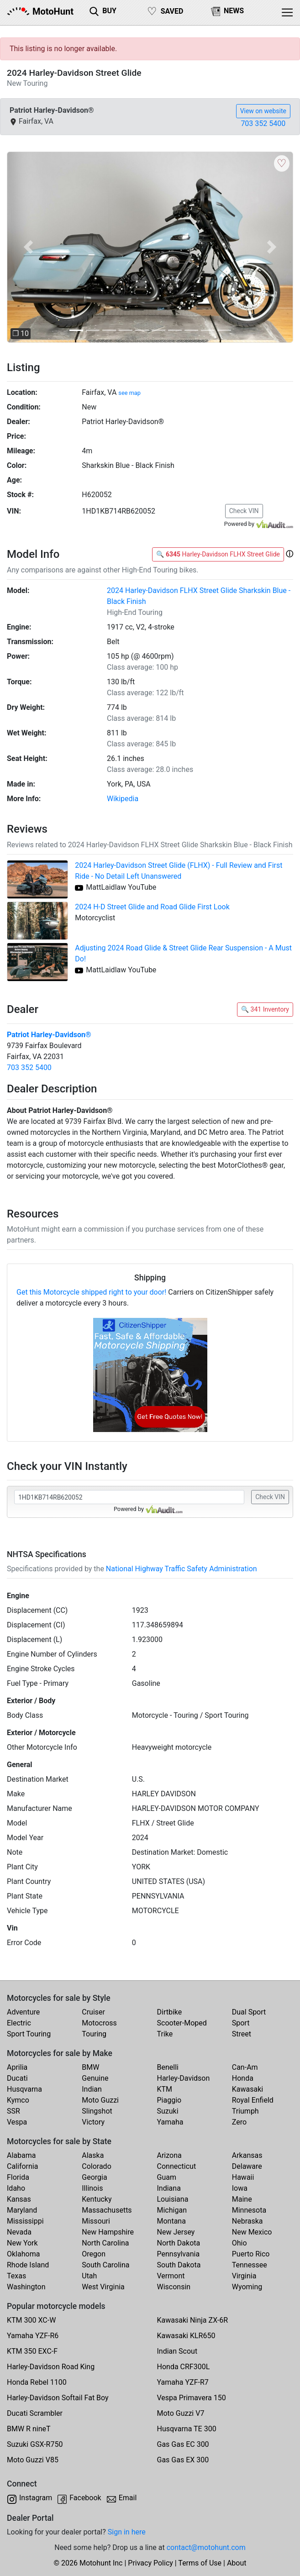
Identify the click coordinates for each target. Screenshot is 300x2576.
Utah (89, 2276)
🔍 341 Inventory (265, 1009)
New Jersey (176, 2232)
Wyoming (247, 2286)
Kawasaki (247, 2089)
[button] (28, 247)
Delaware (247, 2166)
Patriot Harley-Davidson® (49, 1034)
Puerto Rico (251, 2254)
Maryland (22, 2210)
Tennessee (249, 2265)
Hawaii (243, 2177)
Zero (239, 2122)
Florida (18, 2177)
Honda (242, 2078)
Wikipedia (122, 798)
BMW (90, 2067)
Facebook (85, 2497)
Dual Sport (249, 2012)
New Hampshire (108, 2232)
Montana (171, 2221)
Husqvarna (24, 2089)
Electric (19, 2023)
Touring (94, 2034)
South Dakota (179, 2265)
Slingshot (97, 2111)
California (22, 2166)
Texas (16, 2276)
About (237, 2563)
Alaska (93, 2155)
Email (128, 2497)
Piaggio (169, 2100)
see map (129, 392)
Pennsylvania (178, 2254)
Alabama (21, 2155)
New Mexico (252, 2232)
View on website (263, 111)
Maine (242, 2199)
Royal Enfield (253, 2100)
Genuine (95, 2078)
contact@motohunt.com (206, 2547)
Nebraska (247, 2221)
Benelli (168, 2067)
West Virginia (103, 2286)
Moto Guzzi (100, 2100)
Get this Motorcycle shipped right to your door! (91, 1292)
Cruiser (93, 2012)
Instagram (35, 2497)
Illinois (92, 2188)
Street (241, 2034)
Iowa (239, 2188)
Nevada (19, 2232)
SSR (13, 2111)
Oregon (93, 2254)
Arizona (169, 2155)
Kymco (18, 2100)
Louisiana (173, 2199)
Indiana (169, 2188)
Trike (165, 2034)
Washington (26, 2286)
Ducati (17, 2078)
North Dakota (178, 2243)
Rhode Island (28, 2265)
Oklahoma (23, 2254)
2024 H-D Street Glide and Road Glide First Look (152, 906)
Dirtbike (169, 2012)
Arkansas (247, 2155)
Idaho (16, 2188)
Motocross (99, 2023)
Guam (166, 2177)
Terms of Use (199, 2563)
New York (22, 2243)
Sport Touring (29, 2034)
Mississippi (25, 2221)
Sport (241, 2023)
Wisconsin (174, 2286)
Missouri (96, 2221)
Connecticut (176, 2166)
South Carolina (105, 2265)
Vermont (171, 2276)
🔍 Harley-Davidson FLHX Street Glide (218, 554)
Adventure (23, 2012)
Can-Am (245, 2067)
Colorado (96, 2166)
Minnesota (249, 2210)
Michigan (172, 2210)
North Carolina (105, 2243)
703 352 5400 (263, 123)
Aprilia (17, 2067)
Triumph (245, 2111)
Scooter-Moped (182, 2023)
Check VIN (244, 510)
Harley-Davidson (183, 2078)
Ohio (239, 2243)
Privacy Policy (150, 2563)
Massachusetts (107, 2210)
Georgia (94, 2177)
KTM (165, 2089)
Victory (93, 2122)
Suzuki (168, 2111)
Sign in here (127, 2532)
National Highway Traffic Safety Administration (181, 1568)
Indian (92, 2089)
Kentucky (96, 2199)
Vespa (17, 2122)
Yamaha (170, 2122)
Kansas (19, 2199)
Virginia (244, 2276)
